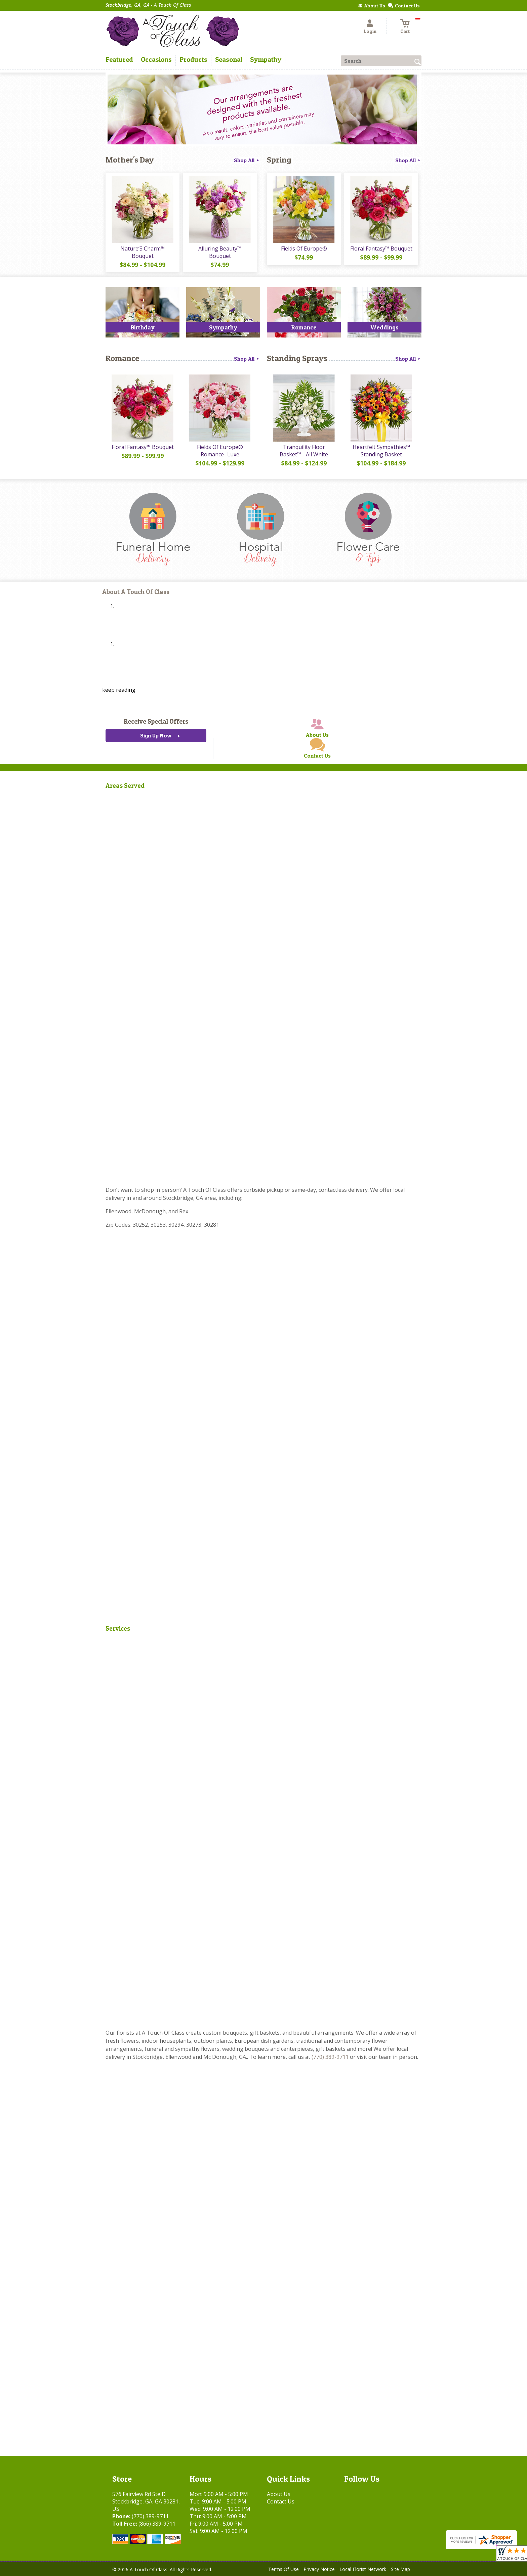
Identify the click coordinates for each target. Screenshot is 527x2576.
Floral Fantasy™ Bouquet (381, 248)
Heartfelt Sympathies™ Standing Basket (381, 450)
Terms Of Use (283, 2569)
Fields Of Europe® (304, 248)
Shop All (247, 160)
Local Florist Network (362, 2569)
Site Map (400, 2569)
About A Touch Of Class (135, 592)
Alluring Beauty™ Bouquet (219, 252)
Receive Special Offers (156, 721)
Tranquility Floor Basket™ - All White (304, 450)
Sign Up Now (155, 735)
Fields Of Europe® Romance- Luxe (220, 450)
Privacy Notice (319, 2569)
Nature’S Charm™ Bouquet (142, 252)
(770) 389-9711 (330, 2057)
